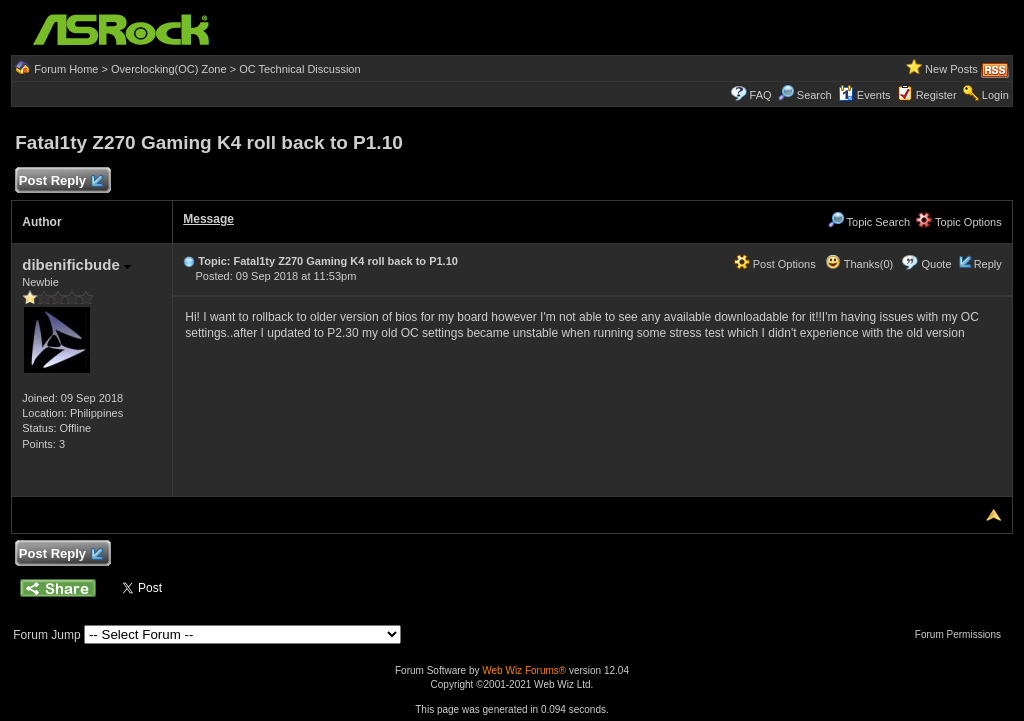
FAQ (761, 95)
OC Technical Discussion (299, 69)
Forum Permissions (963, 634)
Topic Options (959, 222)
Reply (988, 264)
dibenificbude (76, 264)
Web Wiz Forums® (524, 670)
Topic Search (869, 222)
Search (814, 95)
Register (936, 95)
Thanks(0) (859, 264)
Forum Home (66, 69)
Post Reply (60, 181)
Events (864, 95)
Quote (937, 264)
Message (208, 219)
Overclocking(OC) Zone (169, 69)
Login (995, 95)
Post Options (775, 264)
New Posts (951, 69)
